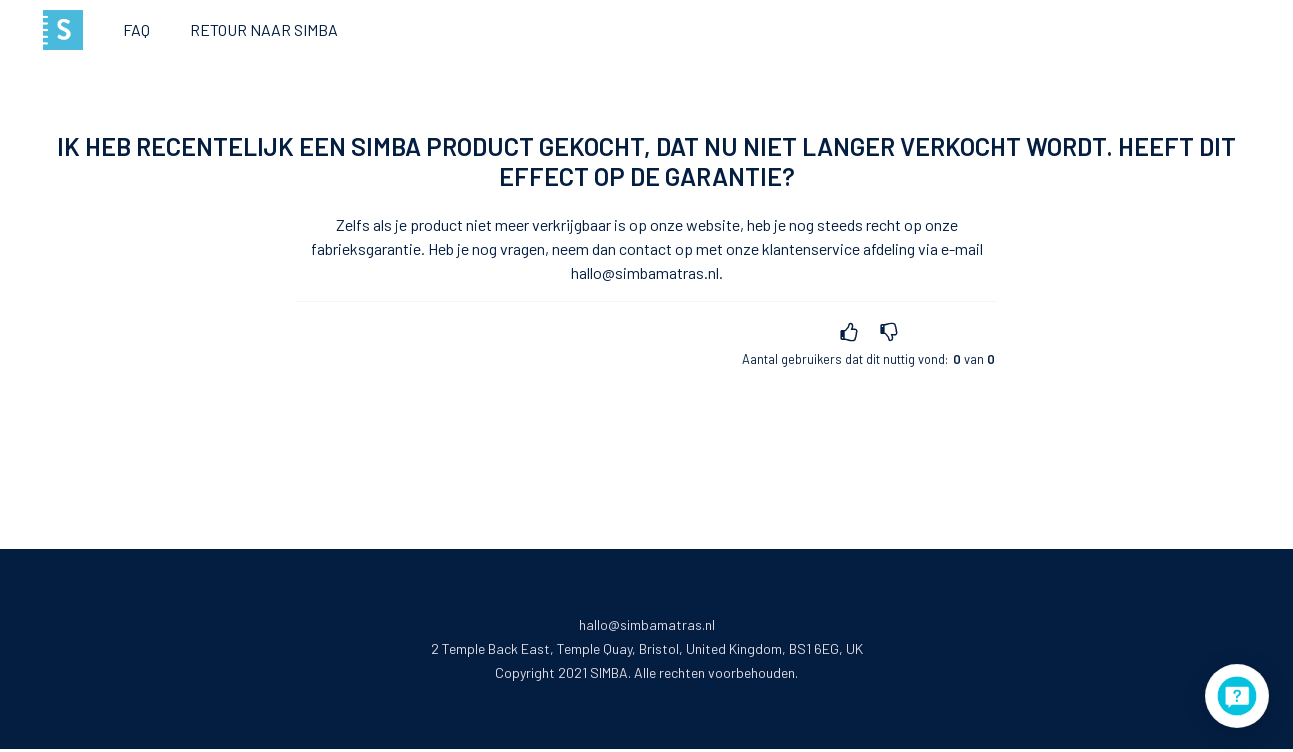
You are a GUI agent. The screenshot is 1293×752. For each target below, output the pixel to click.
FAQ (136, 29)
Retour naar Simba (264, 29)
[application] (1237, 696)
